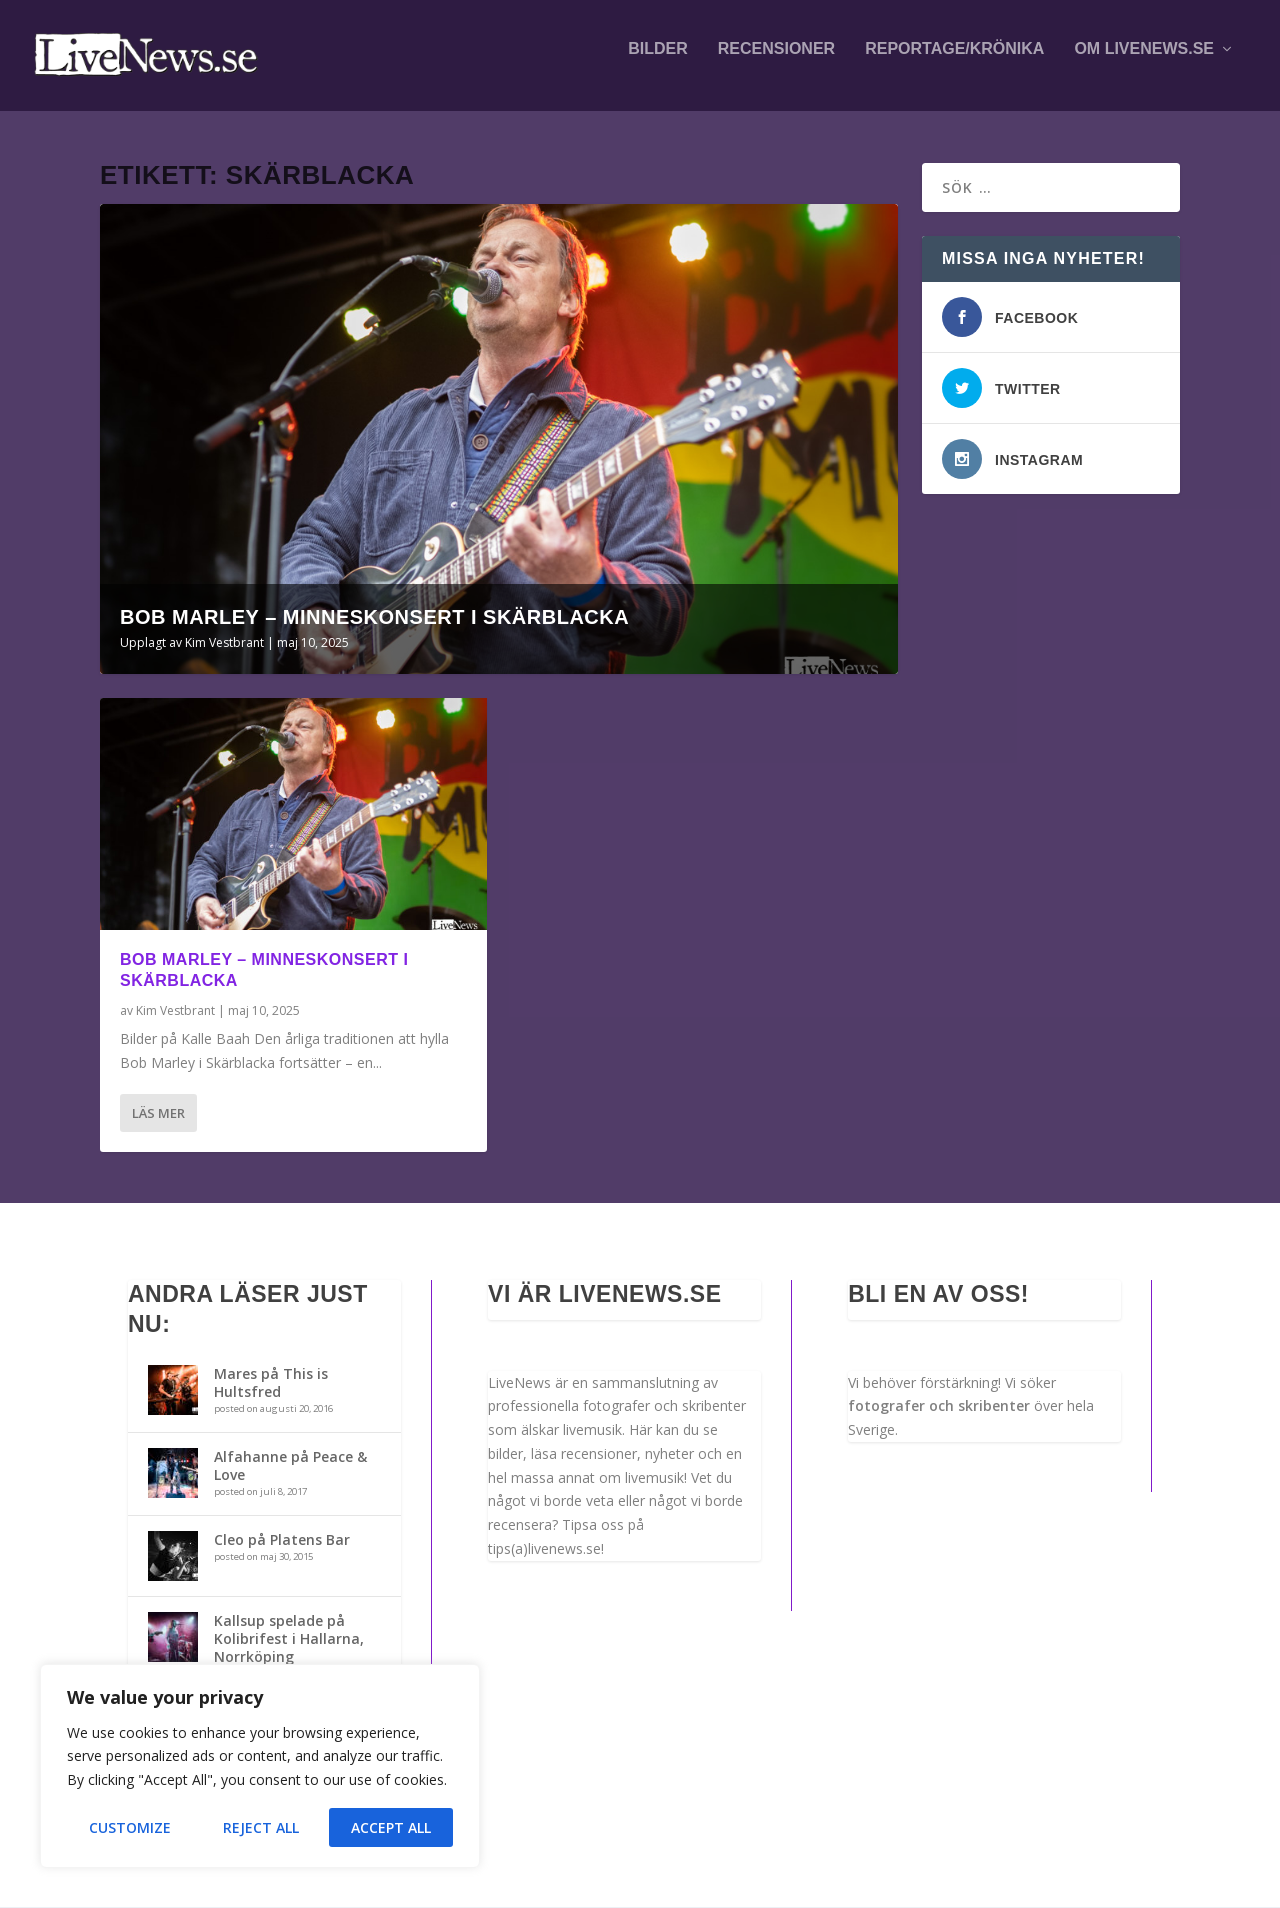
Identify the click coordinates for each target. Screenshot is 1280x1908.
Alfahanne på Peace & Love (290, 1466)
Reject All (261, 1827)
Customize (130, 1827)
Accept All (391, 1827)
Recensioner (776, 62)
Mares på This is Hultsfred (271, 1383)
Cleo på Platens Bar (282, 1539)
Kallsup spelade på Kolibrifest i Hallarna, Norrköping (289, 1638)
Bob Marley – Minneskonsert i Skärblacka (374, 618)
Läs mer (158, 1114)
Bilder (658, 62)
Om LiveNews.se (1144, 62)
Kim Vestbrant (224, 643)
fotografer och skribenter (939, 1406)
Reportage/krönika (954, 62)
